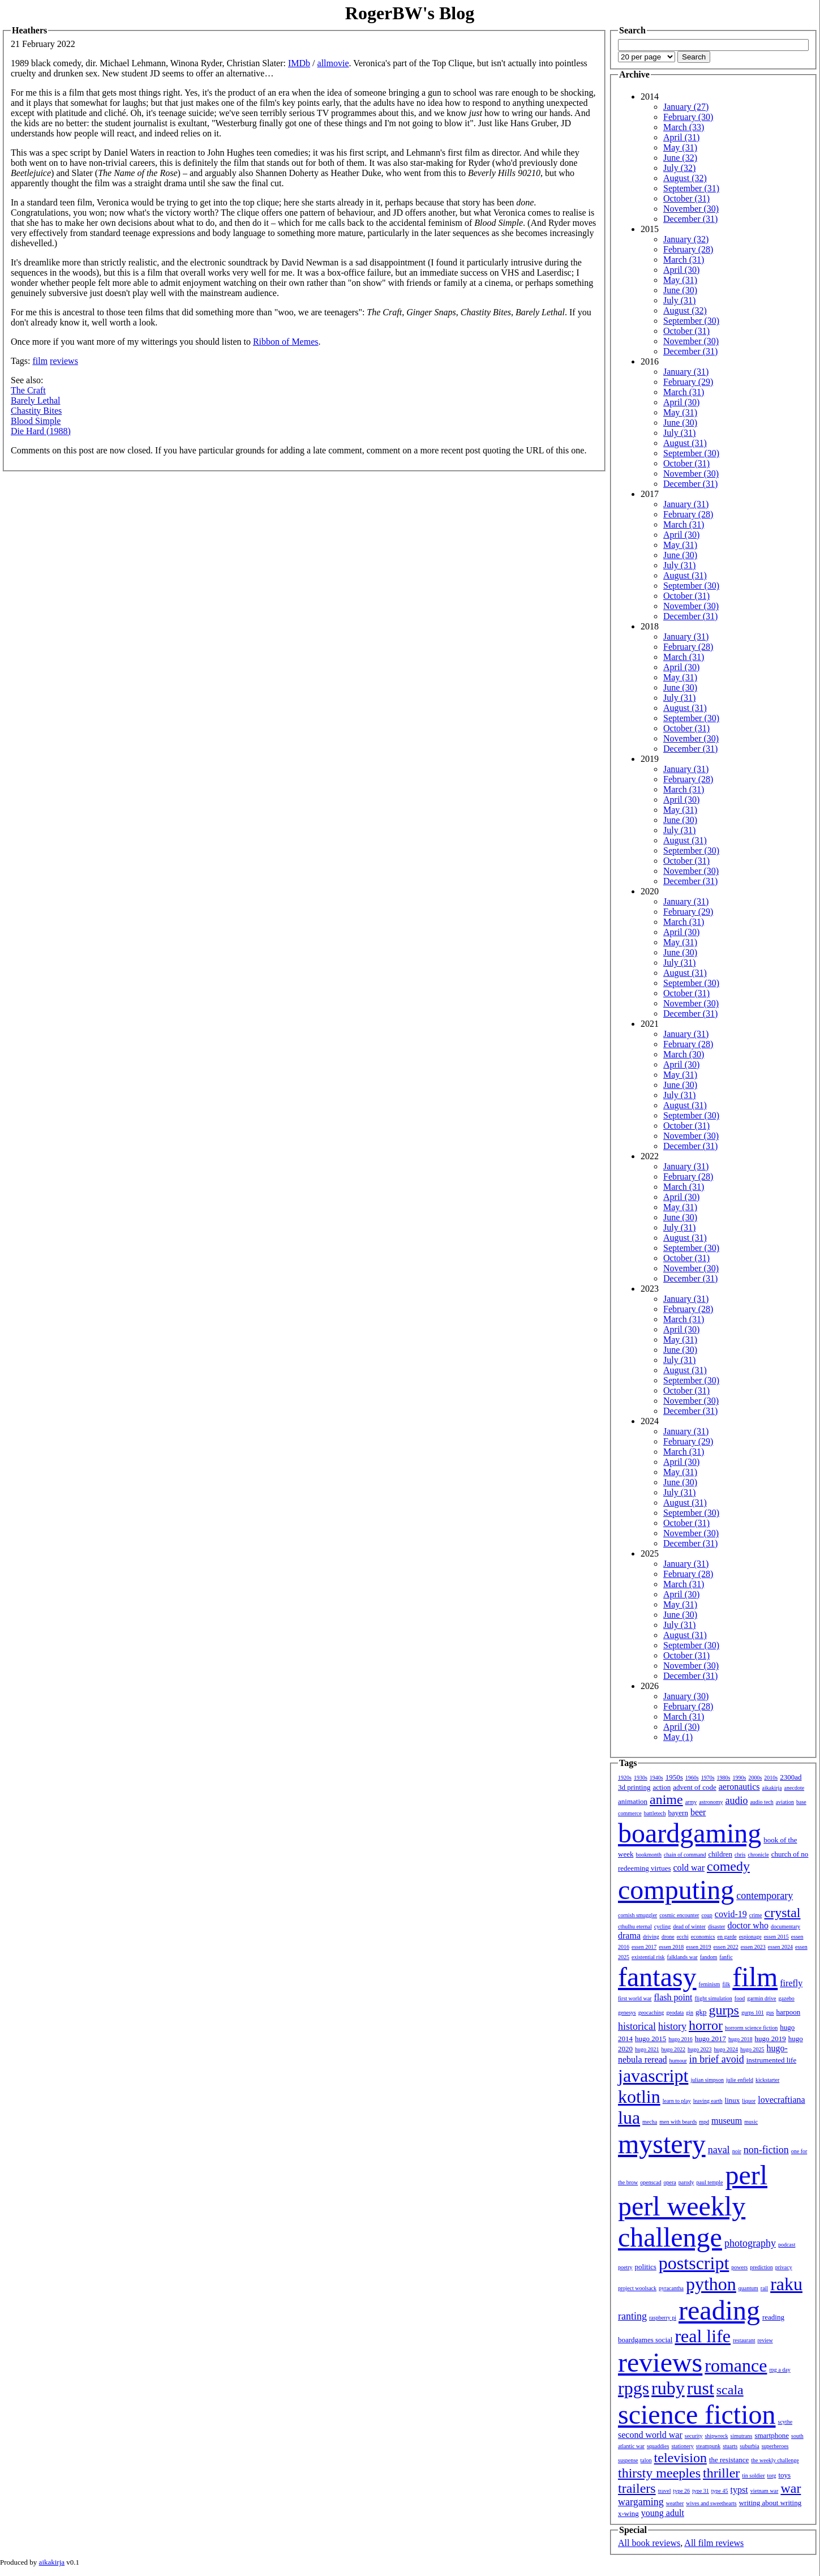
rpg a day (779, 2370)
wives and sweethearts (711, 2503)
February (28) (688, 249)
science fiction (697, 2414)
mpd (704, 2122)
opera (670, 2182)
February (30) (688, 117)
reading (719, 2310)
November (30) (691, 208)
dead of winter (689, 1926)
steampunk (708, 2446)
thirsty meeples (659, 2473)
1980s (724, 1778)
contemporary (764, 1895)
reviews (64, 361)
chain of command (685, 1854)
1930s (640, 1778)
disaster (716, 1926)
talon (646, 2460)
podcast (787, 2244)
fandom (709, 1957)
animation (632, 1801)
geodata (675, 2012)
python (711, 2284)
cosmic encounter (679, 1915)
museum (726, 2120)
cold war (689, 1867)
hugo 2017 (710, 2038)
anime (666, 1799)
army (691, 1802)
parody (686, 2182)
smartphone (771, 2435)
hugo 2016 (680, 2039)
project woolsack (637, 2288)
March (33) (683, 127)
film (40, 361)
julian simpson (707, 2080)
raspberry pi (662, 2317)
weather (675, 2503)
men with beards (678, 2122)
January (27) (686, 107)
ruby (668, 2388)
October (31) (686, 198)
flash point (673, 1997)
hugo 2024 (726, 2049)
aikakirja (772, 1788)
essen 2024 (780, 1947)
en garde (727, 1937)
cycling (662, 1926)
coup (706, 1915)
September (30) (691, 320)
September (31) (691, 188)
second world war (650, 2435)
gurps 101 (752, 2012)
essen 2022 (726, 1947)
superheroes (775, 2446)
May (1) (678, 1737)
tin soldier (753, 2475)
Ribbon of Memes (286, 341)
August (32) (685, 178)
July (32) (679, 168)
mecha (649, 2122)
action (661, 1787)
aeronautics (739, 1786)
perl (746, 2175)
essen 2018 (671, 1947)
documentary (785, 1926)
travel (664, 2491)
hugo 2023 (700, 2049)
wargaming (641, 2502)
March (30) (683, 1054)
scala (730, 2389)
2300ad (790, 1777)
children (720, 1854)
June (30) (680, 290)
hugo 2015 (650, 2038)
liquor (748, 2101)
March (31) (683, 259)
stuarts (730, 2446)
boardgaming (689, 1833)
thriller (721, 2473)
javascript (653, 2075)
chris (740, 1854)
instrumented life (771, 2060)
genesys (627, 2012)
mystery (662, 2144)
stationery (682, 2446)
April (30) (681, 270)
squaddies (658, 2446)
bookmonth (649, 1854)
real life (703, 2336)
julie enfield (739, 2080)
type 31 (700, 2491)
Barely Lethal (36, 400)
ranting (632, 2316)
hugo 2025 (752, 2049)
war (790, 2488)
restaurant (744, 2340)
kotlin (639, 2096)
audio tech (761, 1802)
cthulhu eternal (635, 1926)
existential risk (648, 1957)
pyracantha (671, 2288)
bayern (678, 1812)
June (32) (680, 157)
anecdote (794, 1788)
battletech (655, 1813)
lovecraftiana (781, 2099)
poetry (625, 2267)
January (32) (686, 239)
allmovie (333, 63)
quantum (748, 2288)
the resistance (729, 2459)
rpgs (633, 2388)
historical (637, 2026)
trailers (637, 2488)
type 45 (719, 2491)
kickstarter (767, 2080)
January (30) (686, 1696)
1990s (739, 1778)
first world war (634, 1998)
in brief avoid (716, 2059)
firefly (791, 1983)
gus (770, 2012)
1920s (625, 1778)
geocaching (651, 2012)
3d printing (634, 1787)
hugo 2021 (647, 2049)
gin (689, 2012)
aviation (785, 1802)
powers (739, 2267)
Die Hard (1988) (41, 431)
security (694, 2436)
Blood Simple (36, 421)
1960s (692, 1778)
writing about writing (770, 2502)
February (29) (688, 382)
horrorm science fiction (751, 2028)
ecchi (683, 1937)
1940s (656, 1778)
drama (629, 1935)
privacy (783, 2267)
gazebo (787, 1998)
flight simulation (713, 1998)
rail (764, 2288)
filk (726, 1984)
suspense (628, 2460)
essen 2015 (776, 1937)
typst (739, 2489)
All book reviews (649, 2543)
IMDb (299, 63)
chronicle (758, 1854)
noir (736, 2151)
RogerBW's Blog (409, 13)
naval (719, 2149)
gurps (724, 2010)
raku (786, 2284)
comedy (728, 1866)
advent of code (694, 1787)
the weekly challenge (774, 2460)
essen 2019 (698, 1947)
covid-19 (731, 1914)
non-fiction (766, 2149)
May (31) (680, 147)
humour (678, 2061)
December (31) (690, 219)
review (764, 2340)
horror (706, 2025)
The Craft (28, 390)
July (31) (679, 300)
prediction (761, 2267)
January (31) (686, 371)
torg (771, 2475)
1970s (708, 1778)
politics (645, 2266)
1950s (674, 1777)
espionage (750, 1937)
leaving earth (708, 2101)
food (740, 1998)
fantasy (657, 1977)
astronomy (711, 1802)
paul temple (710, 2182)
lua (629, 2117)
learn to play (677, 2101)
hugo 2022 (674, 2049)
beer (698, 1812)
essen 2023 (753, 1947)
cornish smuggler (637, 1915)
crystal (783, 1912)
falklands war (682, 1957)
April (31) (681, 137)
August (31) (685, 443)
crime (755, 1915)
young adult (662, 2513)
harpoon (788, 2012)
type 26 (681, 2491)
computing (676, 1890)
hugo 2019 (770, 2038)
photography (750, 2243)
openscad (650, 2182)
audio (736, 1800)
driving (651, 1937)
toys (785, 2475)
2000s (755, 1778)
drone (668, 1937)
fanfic (725, 1957)
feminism (709, 1984)
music (751, 2122)
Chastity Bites (36, 410)
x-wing (628, 2513)
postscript (694, 2263)
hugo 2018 (740, 2039)
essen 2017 (644, 1947)
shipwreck (716, 2436)
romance (736, 2365)
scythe (785, 2422)
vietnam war (764, 2491)
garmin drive (761, 1998)
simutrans (742, 2436)
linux (732, 2100)
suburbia (749, 2446)
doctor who (747, 1925)
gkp (701, 2012)
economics (703, 1937)
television (680, 2457)
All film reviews (714, 2543)
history (672, 2026)
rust (700, 2388)
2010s (771, 1778)
